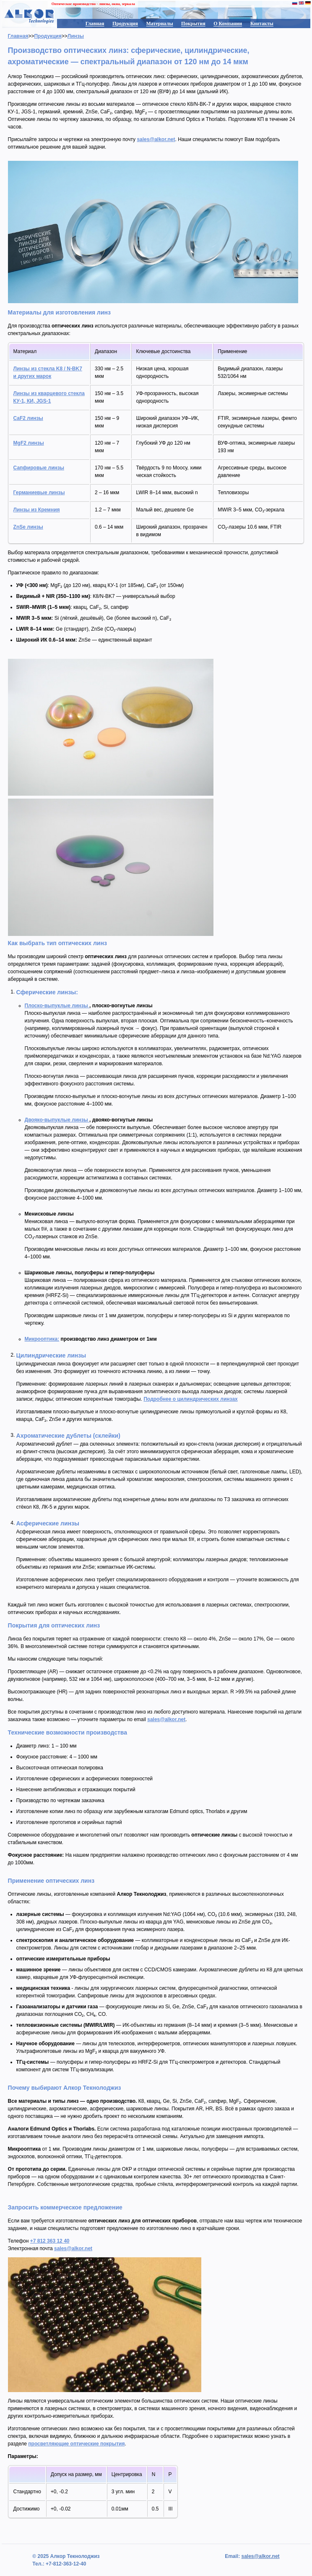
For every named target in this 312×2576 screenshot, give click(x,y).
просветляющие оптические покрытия (76, 2444)
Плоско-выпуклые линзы (57, 1006)
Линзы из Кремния (36, 510)
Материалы (159, 23)
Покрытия (193, 23)
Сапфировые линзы (38, 468)
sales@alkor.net (156, 139)
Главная (95, 23)
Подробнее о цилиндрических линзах (190, 1399)
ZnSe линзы (28, 527)
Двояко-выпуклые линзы (57, 1120)
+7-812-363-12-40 (65, 2564)
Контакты (261, 23)
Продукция (125, 23)
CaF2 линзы (28, 418)
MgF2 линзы (28, 443)
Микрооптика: (42, 1339)
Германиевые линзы (39, 492)
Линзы (76, 36)
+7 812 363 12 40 (50, 2241)
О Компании (227, 23)
